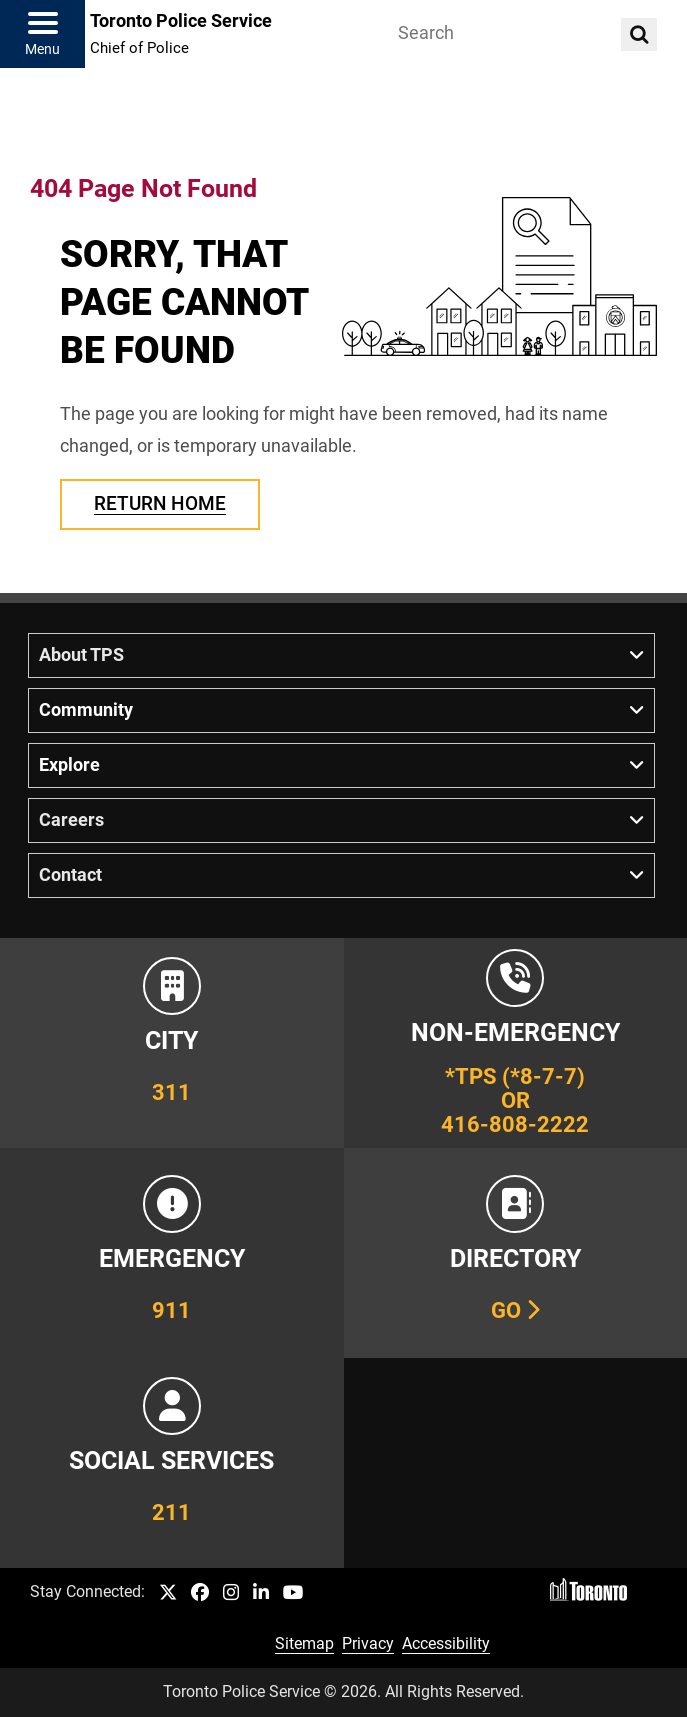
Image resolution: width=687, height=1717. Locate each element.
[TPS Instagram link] (231, 1593)
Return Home (160, 503)
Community (86, 710)
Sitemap (304, 1643)
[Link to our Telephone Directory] (516, 1253)
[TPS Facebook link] (200, 1593)
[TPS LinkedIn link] (261, 1593)
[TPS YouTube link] (293, 1593)
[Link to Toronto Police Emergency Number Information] (172, 1253)
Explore (69, 765)
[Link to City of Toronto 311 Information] (172, 1043)
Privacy (368, 1643)
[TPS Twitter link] (168, 1593)
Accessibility (446, 1643)
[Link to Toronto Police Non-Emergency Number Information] (516, 1043)
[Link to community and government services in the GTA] (172, 1463)
